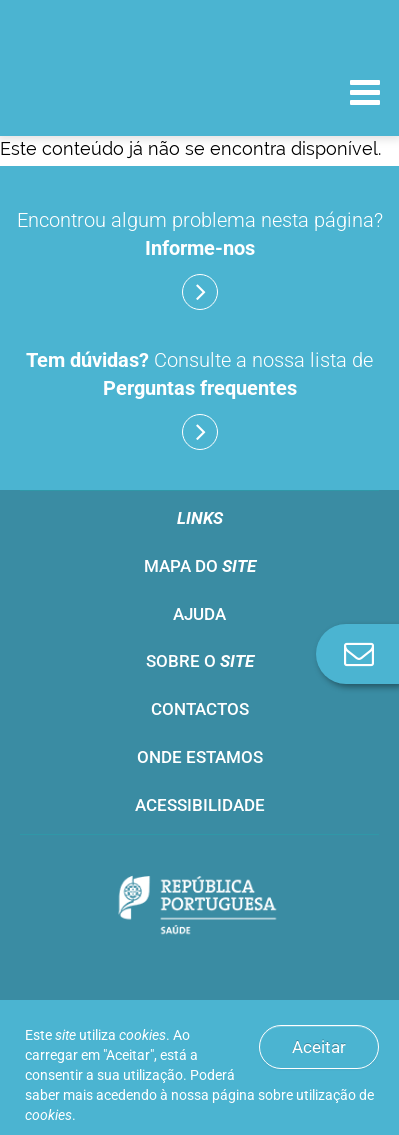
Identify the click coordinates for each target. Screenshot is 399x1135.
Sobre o (200, 661)
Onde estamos (200, 757)
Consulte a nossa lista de (199, 399)
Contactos (200, 709)
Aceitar (319, 1047)
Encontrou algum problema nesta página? (200, 259)
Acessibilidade (200, 805)
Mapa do (200, 566)
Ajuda (199, 614)
